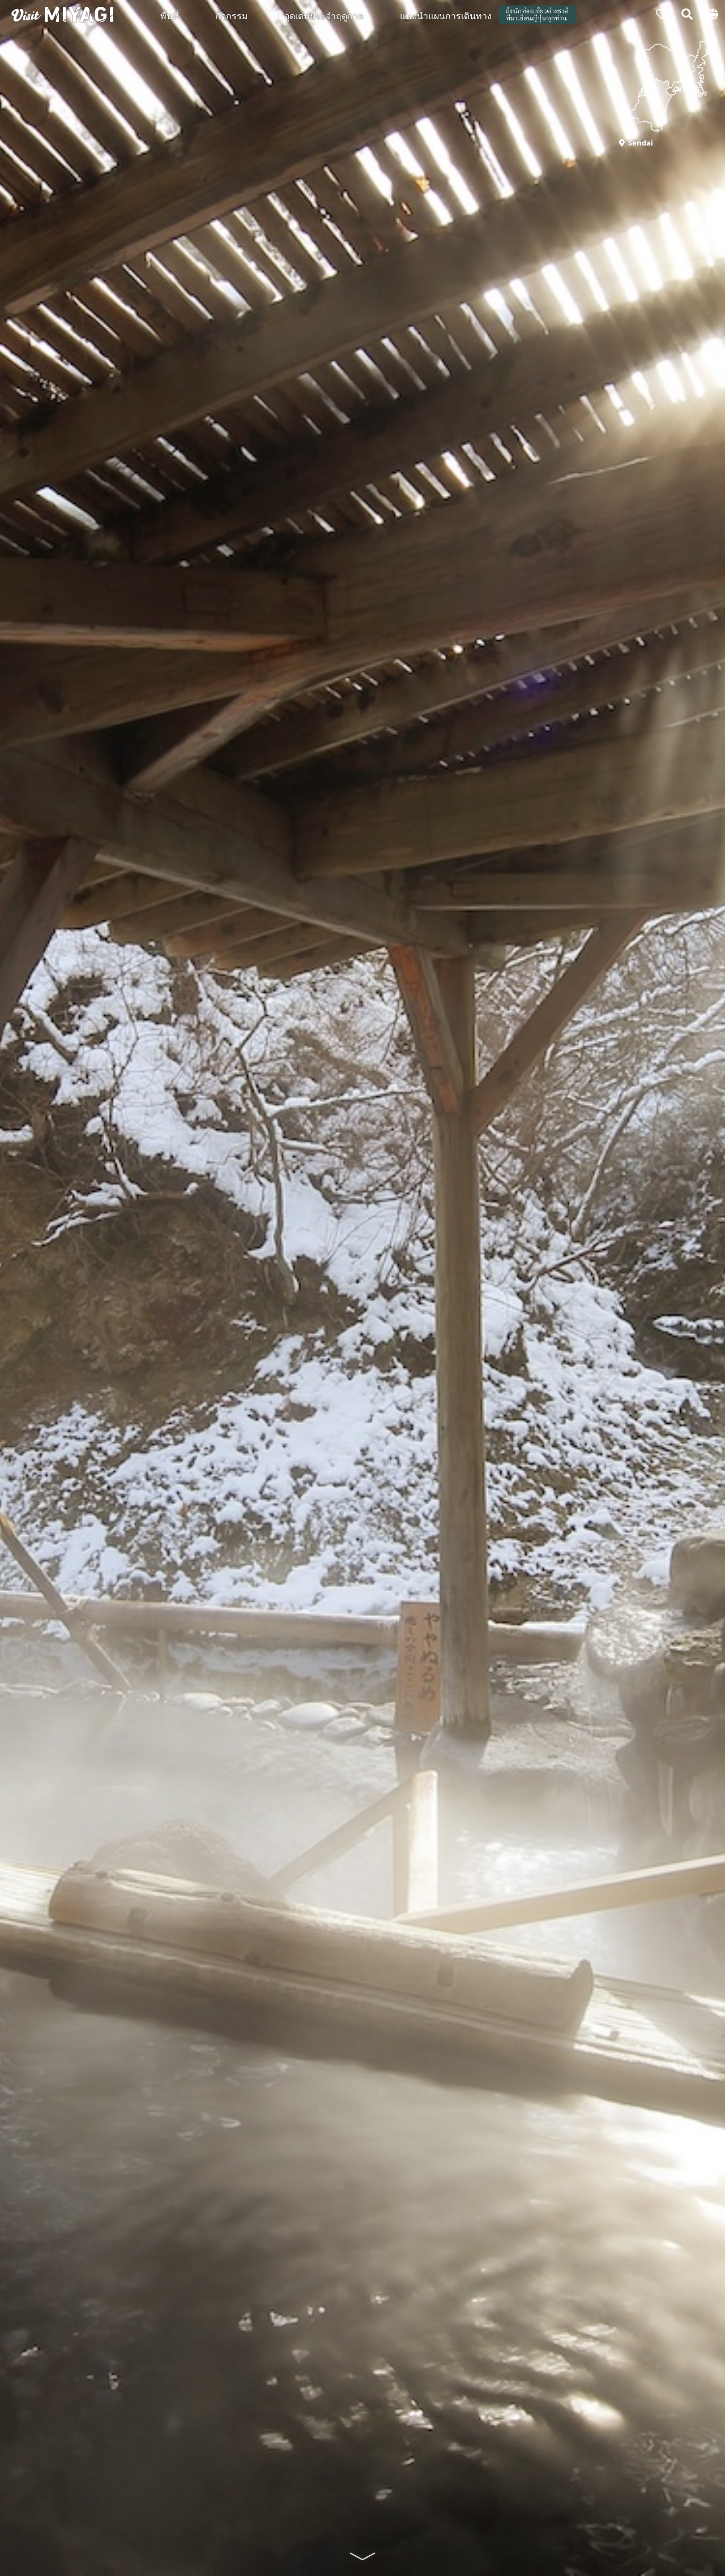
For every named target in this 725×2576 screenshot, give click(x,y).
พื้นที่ (169, 15)
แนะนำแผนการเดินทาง (446, 15)
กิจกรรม (231, 15)
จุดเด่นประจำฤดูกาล (324, 15)
